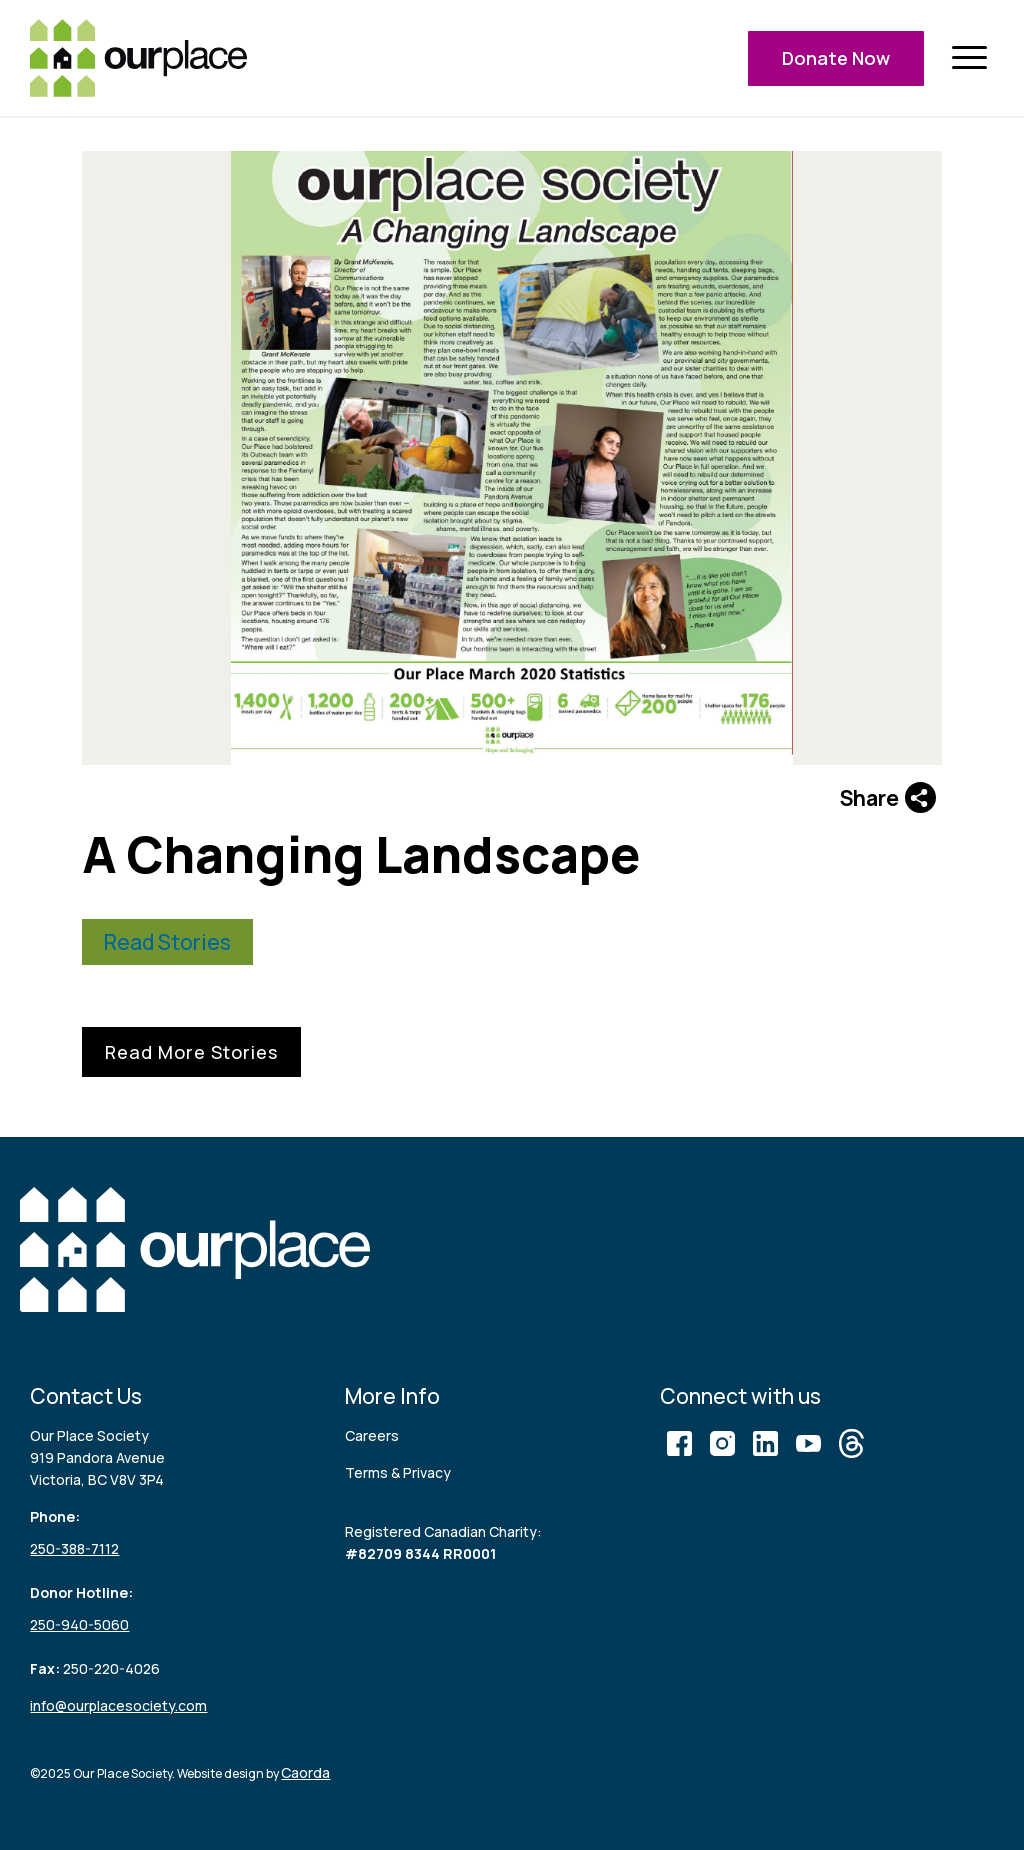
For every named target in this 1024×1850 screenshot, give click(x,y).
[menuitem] (969, 58)
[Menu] (969, 58)
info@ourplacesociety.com (118, 1705)
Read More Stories (191, 1052)
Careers (372, 1435)
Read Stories (167, 942)
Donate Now (836, 58)
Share (888, 797)
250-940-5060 (79, 1624)
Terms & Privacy (398, 1472)
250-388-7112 (74, 1548)
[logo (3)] (138, 58)
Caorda (305, 1772)
